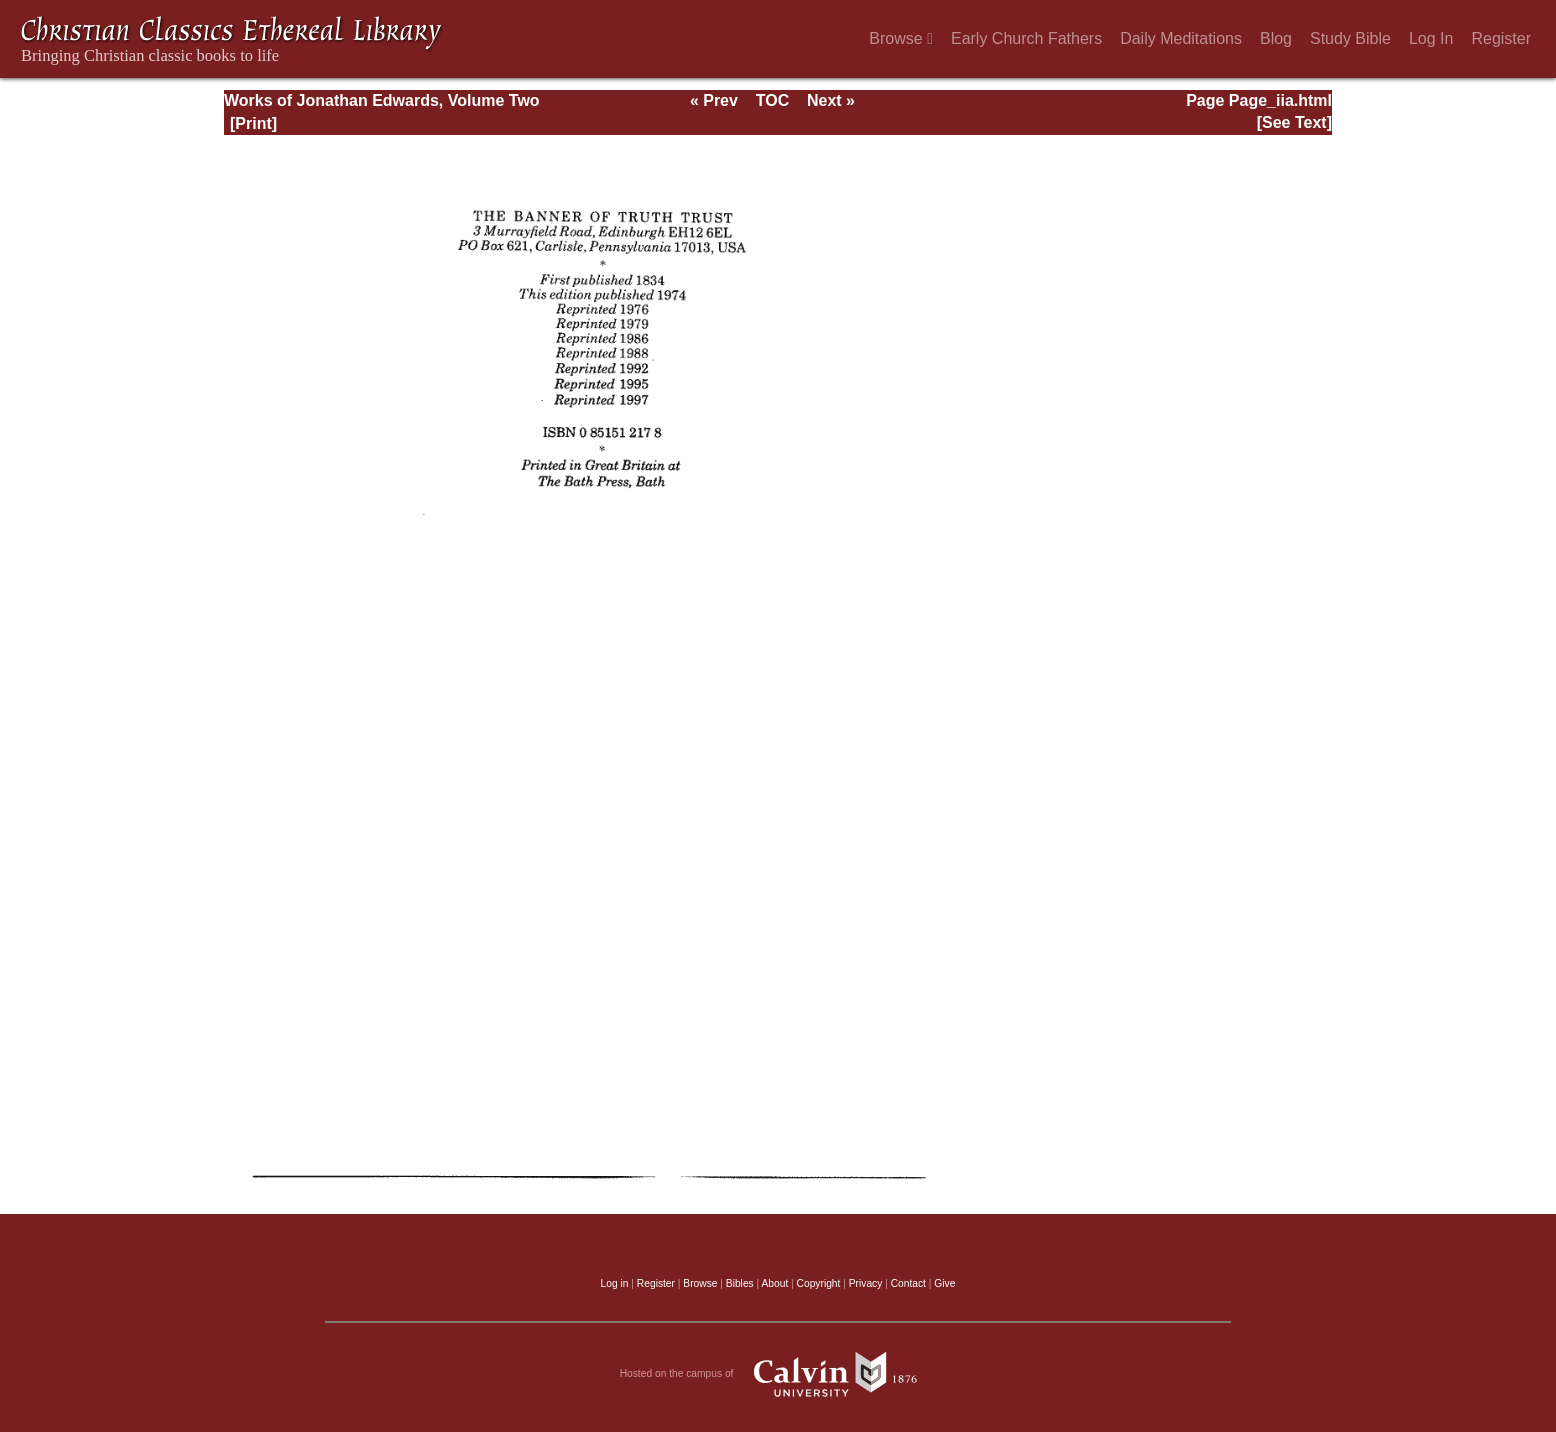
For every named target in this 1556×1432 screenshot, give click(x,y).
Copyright (819, 1283)
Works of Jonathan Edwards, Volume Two (382, 100)
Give (944, 1283)
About (774, 1283)
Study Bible (1350, 38)
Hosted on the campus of (778, 1374)
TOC (772, 100)
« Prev (714, 100)
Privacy (866, 1283)
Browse (901, 38)
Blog (1276, 38)
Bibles (740, 1283)
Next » (831, 100)
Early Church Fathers (1026, 38)
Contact (908, 1283)
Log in (615, 1283)
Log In (1431, 38)
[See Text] (1294, 122)
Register (1501, 38)
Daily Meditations (1181, 38)
